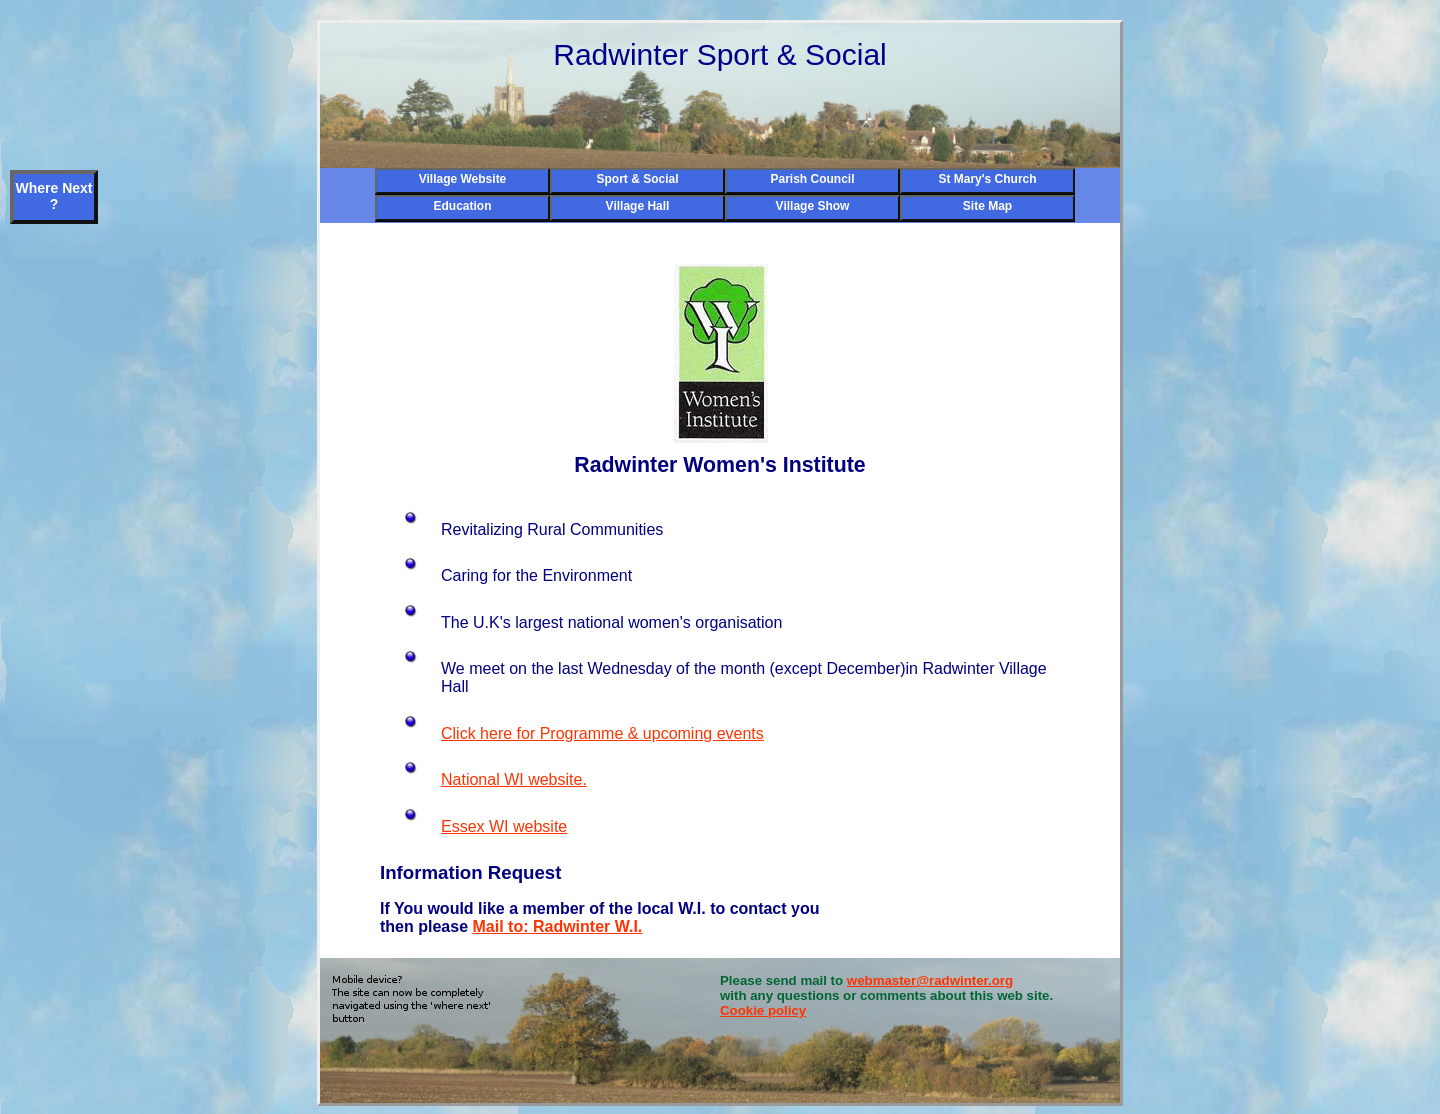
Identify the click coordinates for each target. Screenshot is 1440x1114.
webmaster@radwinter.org (930, 980)
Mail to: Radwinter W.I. (557, 926)
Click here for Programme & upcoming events (602, 733)
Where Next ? (53, 196)
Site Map (987, 206)
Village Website (463, 179)
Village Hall (638, 206)
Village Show (813, 206)
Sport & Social (637, 179)
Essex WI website (504, 826)
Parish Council (812, 179)
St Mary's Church (987, 179)
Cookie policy (763, 1010)
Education (462, 206)
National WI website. (514, 779)
